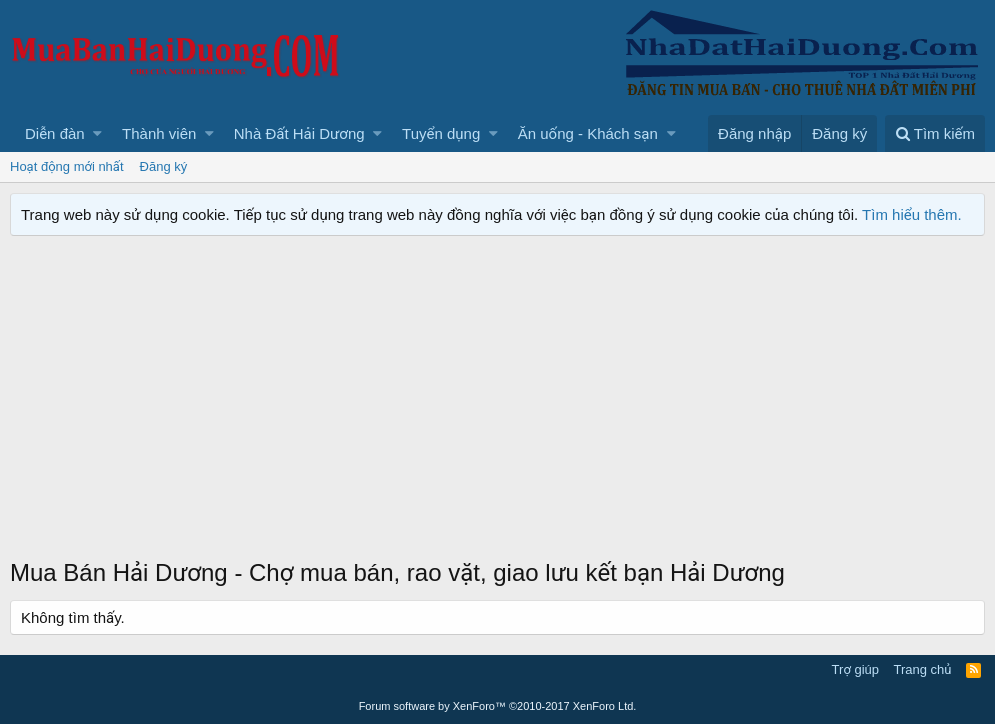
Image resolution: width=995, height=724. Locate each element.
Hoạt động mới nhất (67, 166)
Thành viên (159, 133)
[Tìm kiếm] (935, 133)
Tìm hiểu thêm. (912, 214)
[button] (97, 133)
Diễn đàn (55, 133)
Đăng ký (164, 166)
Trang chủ (923, 669)
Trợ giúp (855, 669)
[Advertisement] (497, 406)
